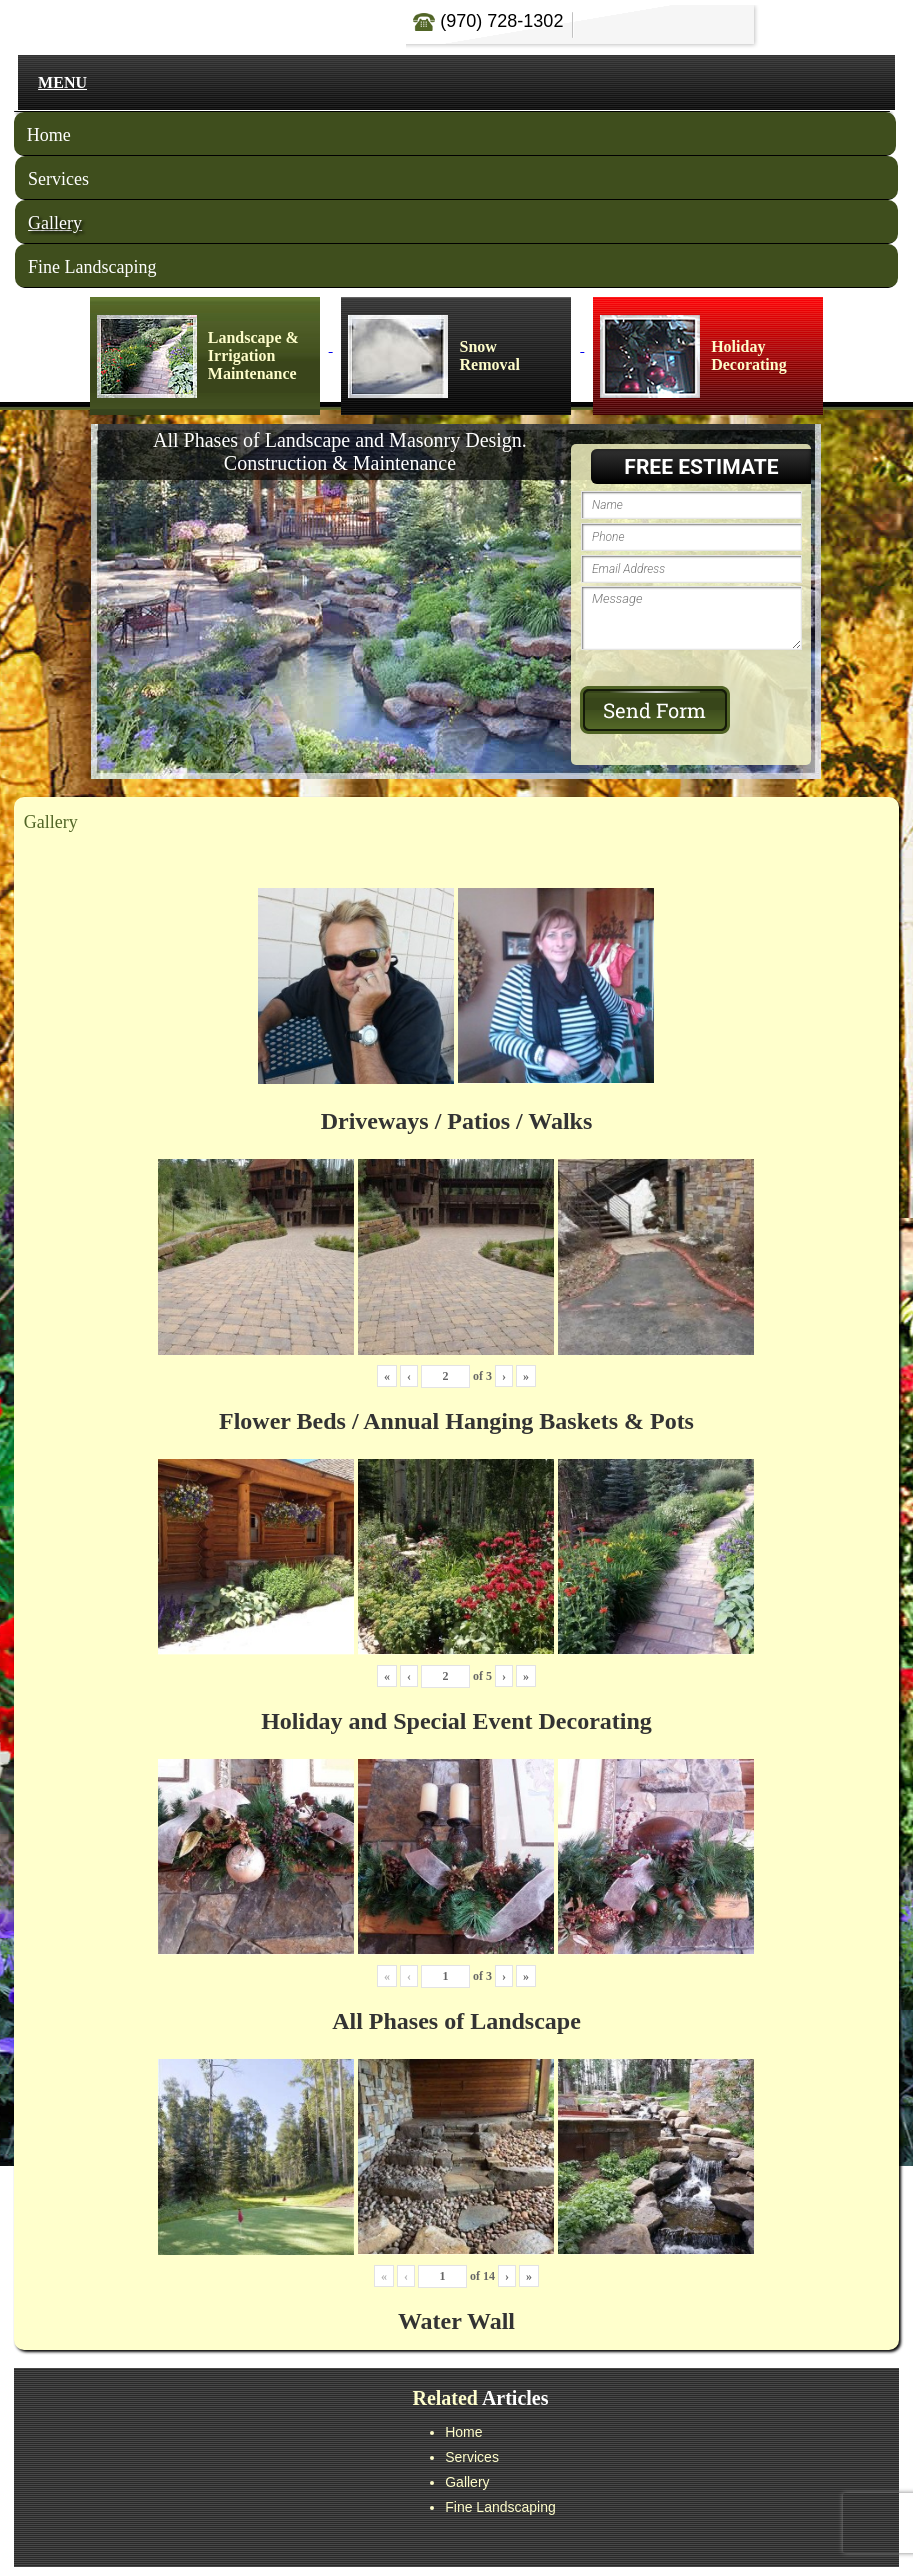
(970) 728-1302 (488, 21)
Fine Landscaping (92, 267)
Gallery (55, 223)
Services (58, 179)
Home (49, 135)
